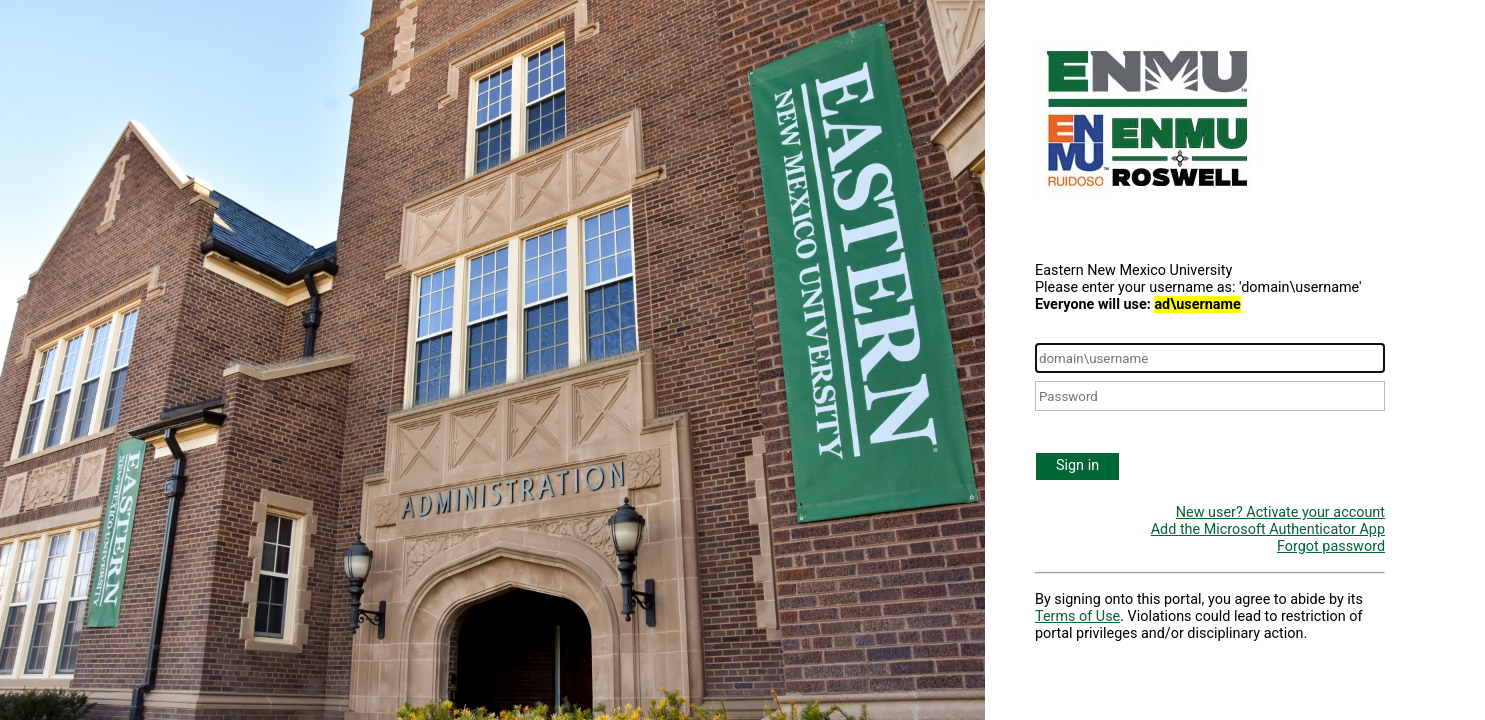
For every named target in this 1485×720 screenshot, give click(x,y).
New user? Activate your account (1280, 512)
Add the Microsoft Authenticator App (1268, 529)
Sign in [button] (1077, 465)
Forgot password (1331, 546)
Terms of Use (1077, 616)
